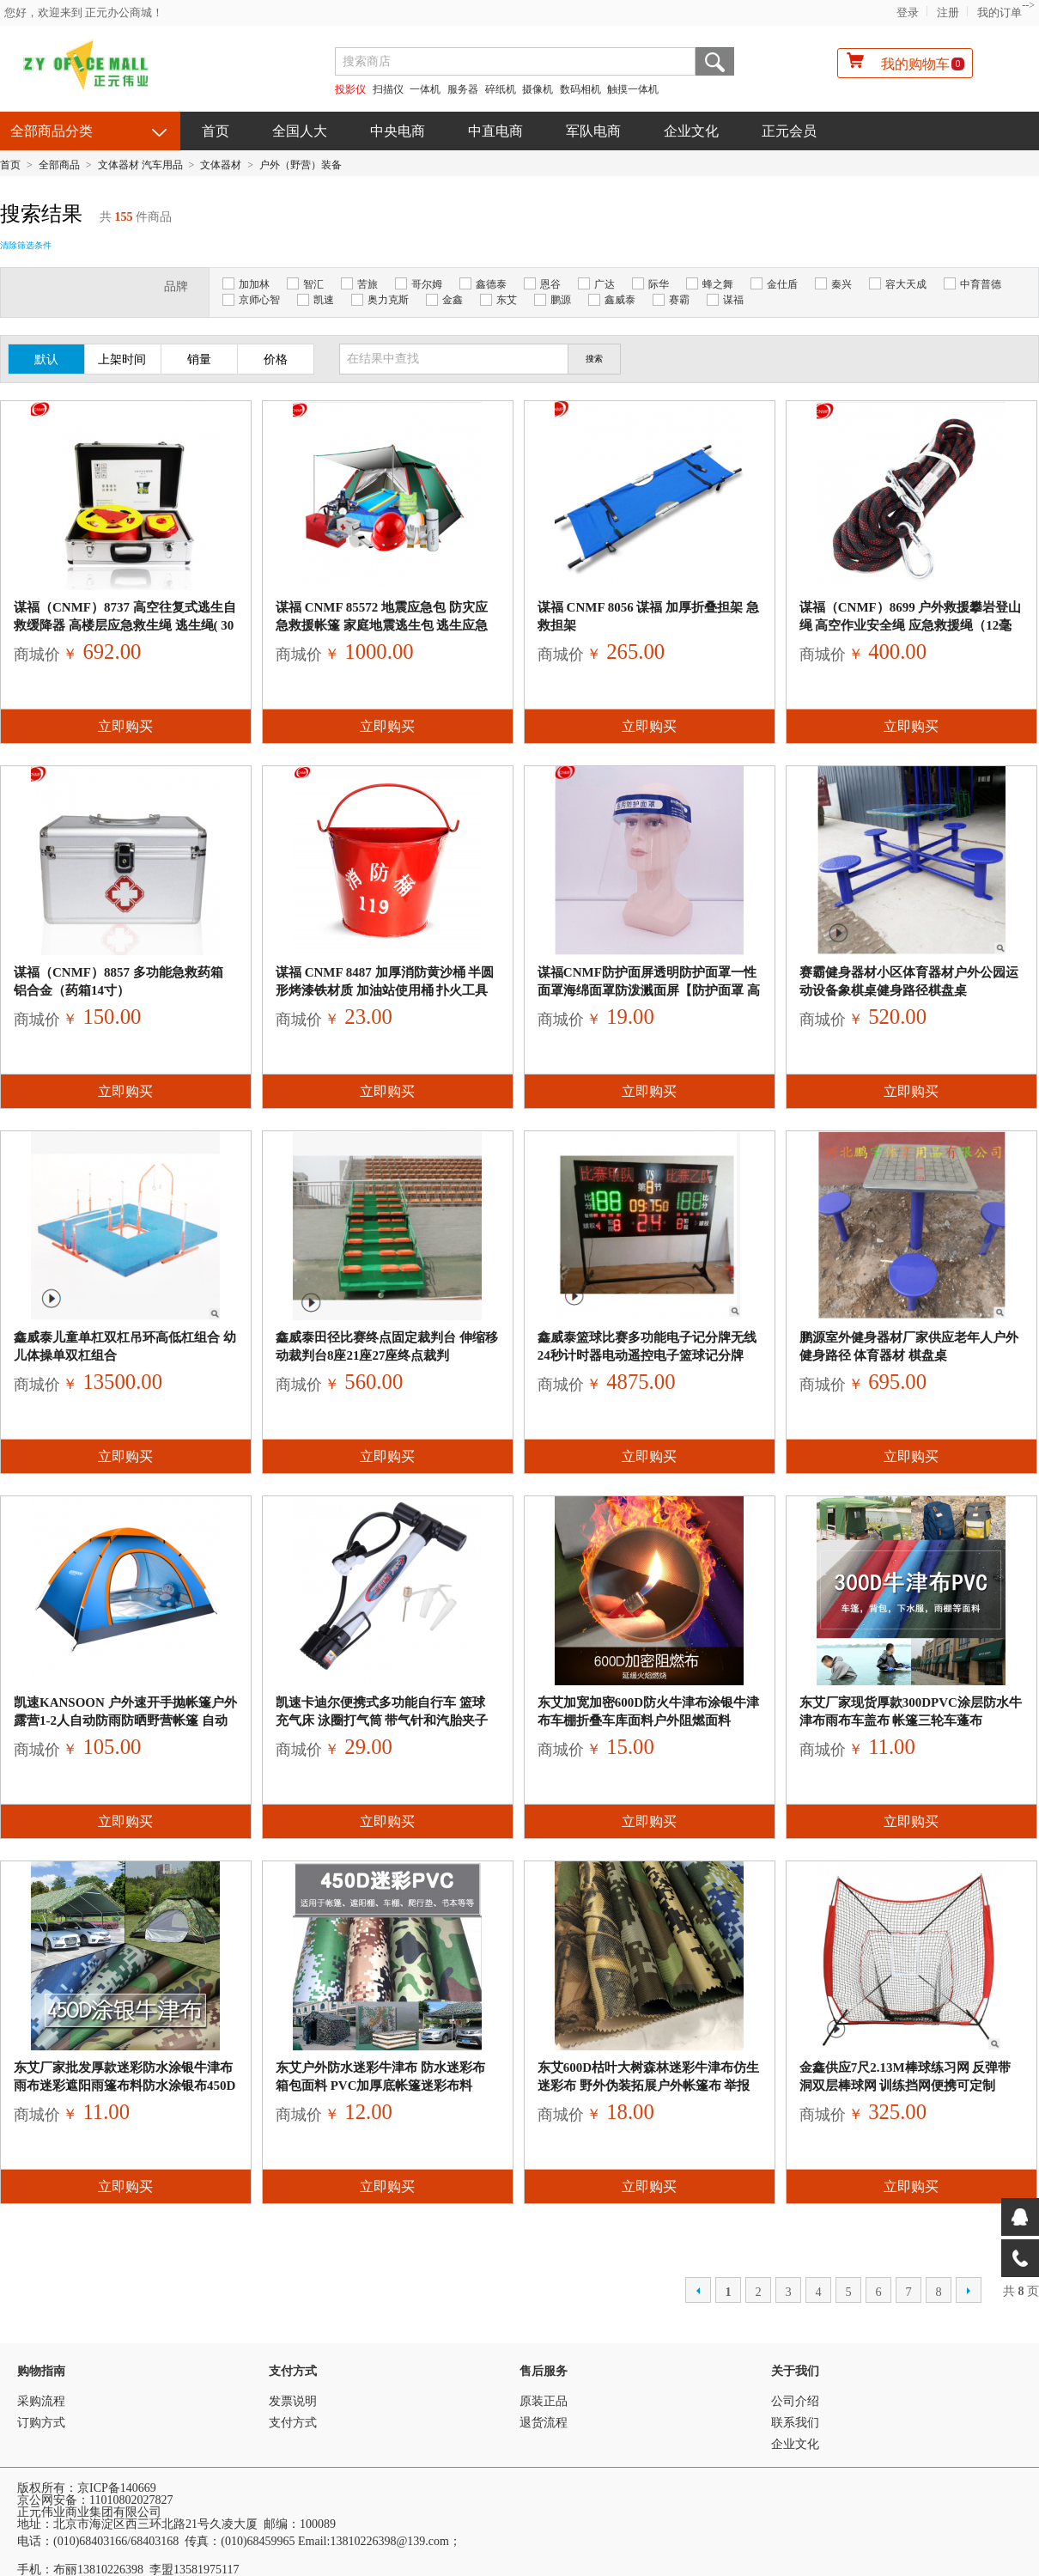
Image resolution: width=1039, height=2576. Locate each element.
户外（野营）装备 (300, 165)
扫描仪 (388, 89)
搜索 (715, 61)
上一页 (698, 2290)
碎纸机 (500, 89)
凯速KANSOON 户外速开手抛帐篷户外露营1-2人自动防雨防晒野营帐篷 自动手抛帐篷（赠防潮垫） (125, 1720)
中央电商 (397, 131)
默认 (46, 359)
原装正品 (544, 2401)
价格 (276, 359)
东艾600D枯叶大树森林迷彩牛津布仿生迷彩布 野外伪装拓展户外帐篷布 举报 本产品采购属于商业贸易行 (648, 2085)
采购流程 (41, 2401)
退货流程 (544, 2422)
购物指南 (41, 2371)
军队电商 (593, 131)
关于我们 (795, 2371)
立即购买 (125, 726)
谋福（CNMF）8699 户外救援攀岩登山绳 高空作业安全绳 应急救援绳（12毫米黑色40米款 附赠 (910, 625)
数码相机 (580, 89)
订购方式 (41, 2422)
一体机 (426, 89)
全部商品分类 (51, 131)
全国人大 (299, 131)
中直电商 (495, 131)
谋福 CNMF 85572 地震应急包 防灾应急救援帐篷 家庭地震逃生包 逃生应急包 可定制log (382, 625)
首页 (215, 131)
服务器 (462, 89)
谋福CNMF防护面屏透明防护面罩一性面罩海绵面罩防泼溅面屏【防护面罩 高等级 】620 (649, 990)
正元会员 (789, 131)
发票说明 (293, 2401)
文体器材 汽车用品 (140, 165)
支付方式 (293, 2371)
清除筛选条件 (26, 245)
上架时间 (122, 359)
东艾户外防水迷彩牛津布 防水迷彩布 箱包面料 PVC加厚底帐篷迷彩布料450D (380, 2085)
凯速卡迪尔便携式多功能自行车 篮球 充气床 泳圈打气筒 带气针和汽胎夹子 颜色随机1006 (382, 1720)
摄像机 (537, 89)
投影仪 (350, 89)
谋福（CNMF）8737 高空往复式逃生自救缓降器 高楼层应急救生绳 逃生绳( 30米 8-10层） (125, 625)
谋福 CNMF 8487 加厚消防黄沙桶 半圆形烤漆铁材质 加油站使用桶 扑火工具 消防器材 (385, 990)
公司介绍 (795, 2401)
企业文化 (691, 131)
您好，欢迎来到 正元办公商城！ (83, 12)
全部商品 (59, 165)
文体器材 (220, 165)
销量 (199, 359)
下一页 (968, 2290)
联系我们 (795, 2422)
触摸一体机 (633, 89)
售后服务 (544, 2371)
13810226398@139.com (389, 2541)
